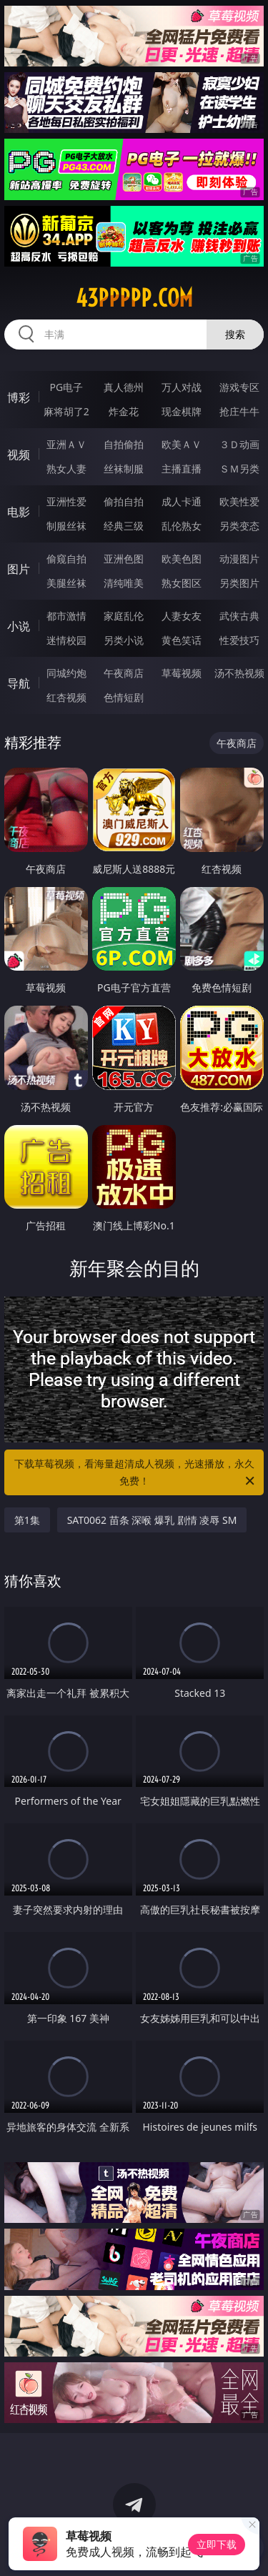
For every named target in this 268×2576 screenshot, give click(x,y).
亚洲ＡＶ (66, 444)
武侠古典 (239, 616)
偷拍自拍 (124, 501)
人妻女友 (182, 616)
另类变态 (239, 525)
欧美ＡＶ (182, 444)
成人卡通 (182, 501)
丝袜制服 (124, 468)
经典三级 (124, 525)
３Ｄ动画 (239, 444)
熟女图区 (182, 583)
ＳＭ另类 (239, 468)
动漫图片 (239, 558)
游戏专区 (239, 387)
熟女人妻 (66, 468)
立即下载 (217, 2544)
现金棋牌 (182, 411)
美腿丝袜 (66, 583)
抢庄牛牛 (239, 411)
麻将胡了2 (66, 411)
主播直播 (182, 468)
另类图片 (239, 583)
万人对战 (182, 387)
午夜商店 (124, 673)
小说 (18, 626)
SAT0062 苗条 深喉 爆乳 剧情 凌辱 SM (152, 1520)
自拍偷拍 (124, 444)
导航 (18, 683)
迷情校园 (66, 640)
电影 (18, 512)
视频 (18, 454)
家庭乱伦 (124, 616)
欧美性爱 (239, 501)
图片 (18, 569)
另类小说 (124, 640)
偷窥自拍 (66, 558)
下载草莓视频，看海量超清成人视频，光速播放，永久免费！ (135, 1473)
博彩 (18, 397)
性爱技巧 (239, 640)
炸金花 (124, 411)
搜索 (235, 334)
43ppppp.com (134, 298)
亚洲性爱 (66, 501)
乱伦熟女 (182, 525)
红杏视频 (66, 697)
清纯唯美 (124, 583)
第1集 (27, 1520)
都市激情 (66, 616)
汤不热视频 (239, 673)
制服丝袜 (66, 525)
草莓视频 (182, 673)
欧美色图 (182, 558)
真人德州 (124, 387)
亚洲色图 (124, 558)
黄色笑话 (182, 640)
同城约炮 (66, 673)
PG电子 (66, 387)
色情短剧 (124, 697)
